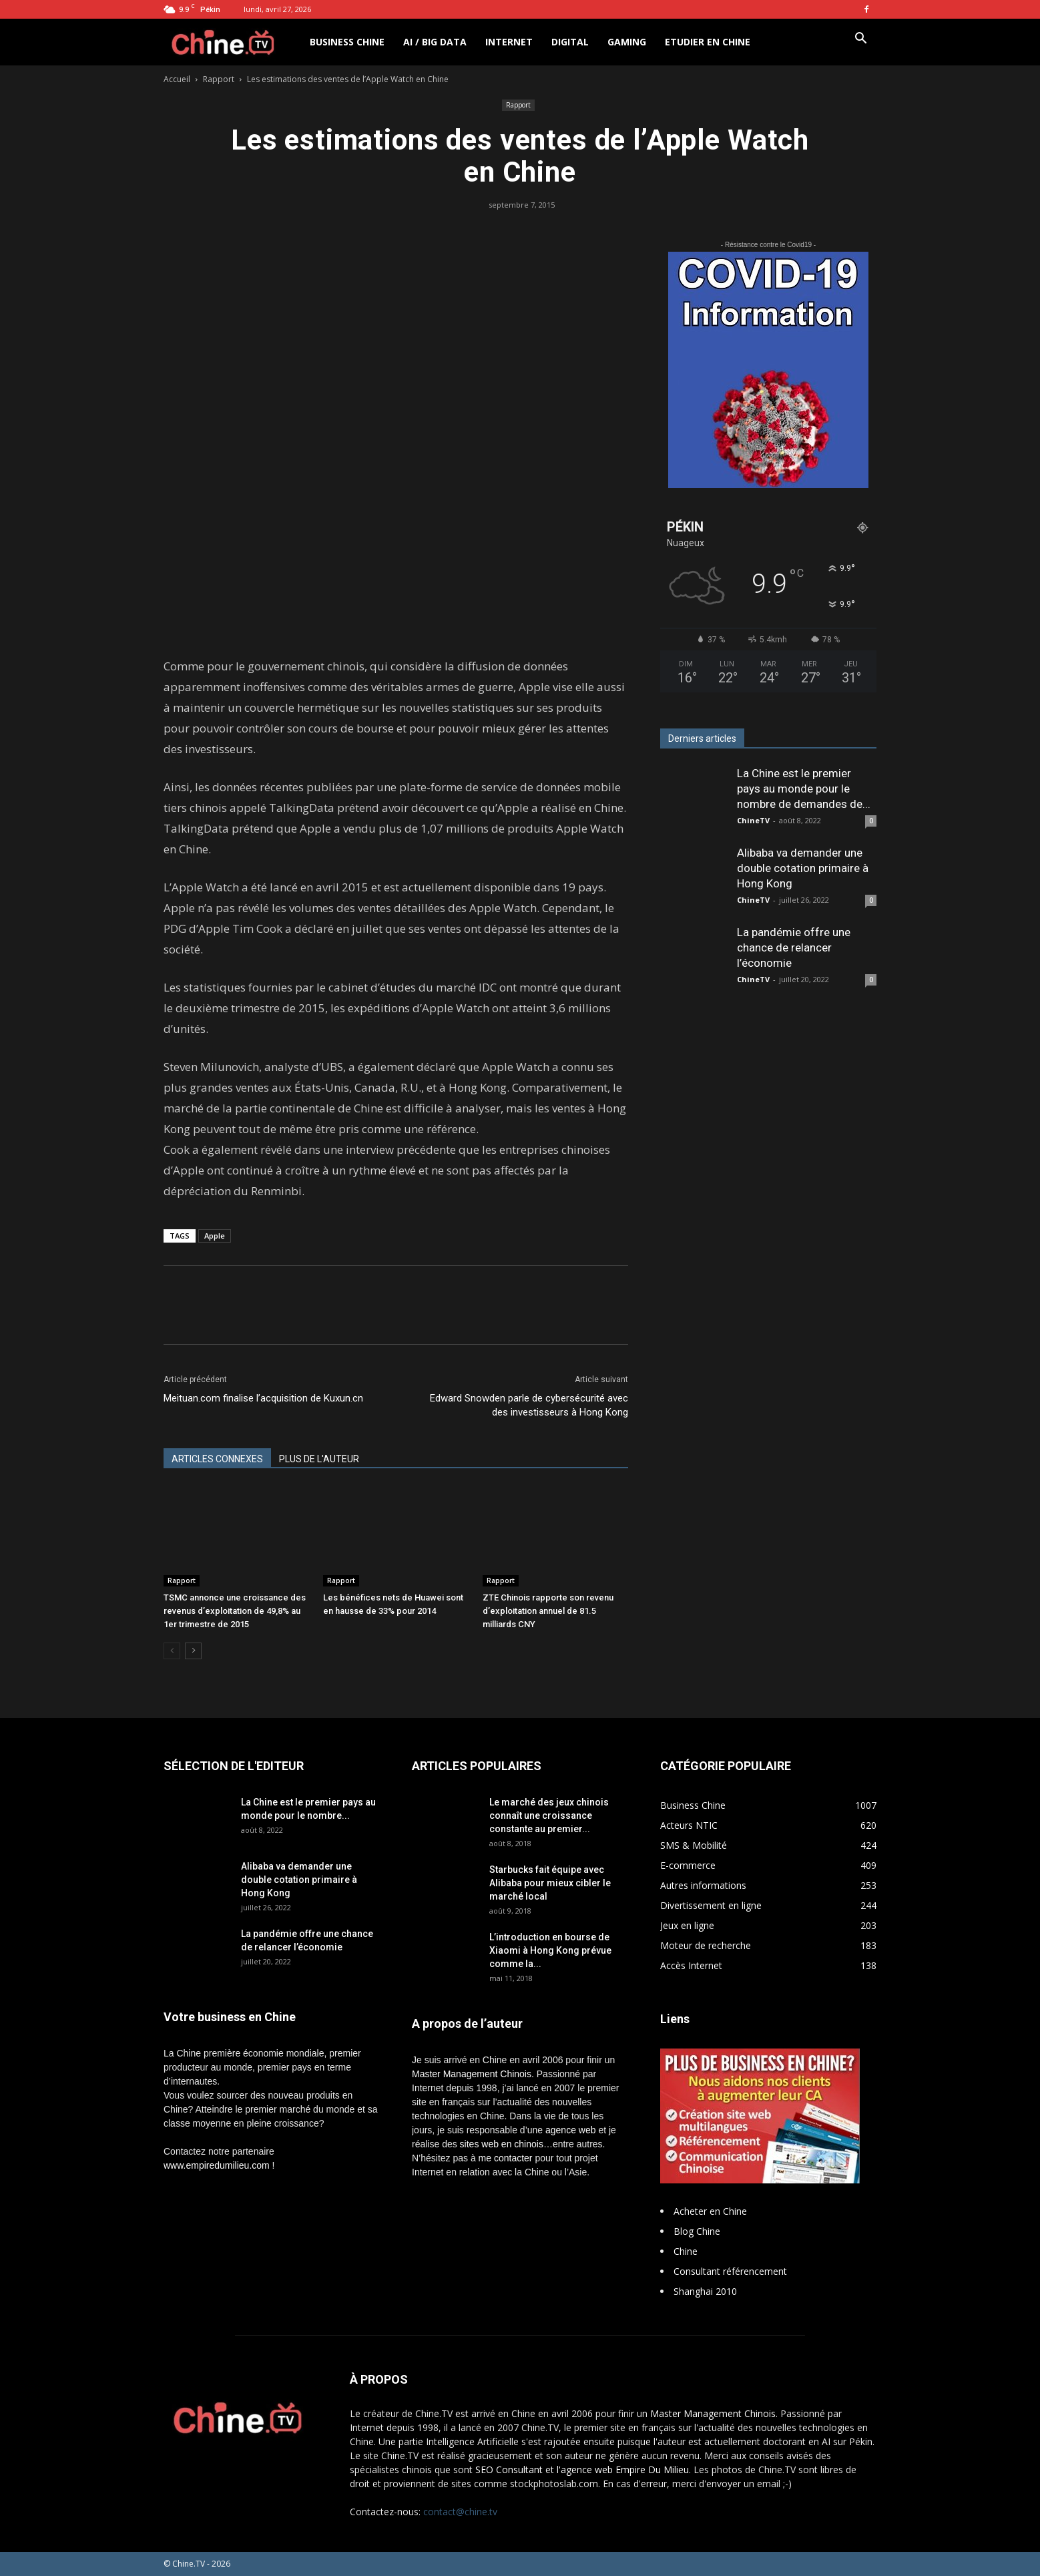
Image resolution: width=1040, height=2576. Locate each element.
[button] (860, 39)
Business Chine (347, 41)
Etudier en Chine (707, 41)
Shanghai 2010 (705, 2291)
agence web (570, 2130)
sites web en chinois (501, 2144)
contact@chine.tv (460, 2511)
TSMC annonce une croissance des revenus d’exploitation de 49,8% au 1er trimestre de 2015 (235, 1610)
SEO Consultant (509, 2469)
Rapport (218, 79)
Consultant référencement (730, 2271)
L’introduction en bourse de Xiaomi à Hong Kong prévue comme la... (550, 1950)
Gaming (626, 41)
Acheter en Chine (710, 2211)
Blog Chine (697, 2231)
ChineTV (753, 820)
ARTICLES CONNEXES (217, 1459)
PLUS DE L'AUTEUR (319, 1459)
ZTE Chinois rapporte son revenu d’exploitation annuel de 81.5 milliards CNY (548, 1610)
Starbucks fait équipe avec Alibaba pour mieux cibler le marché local (550, 1883)
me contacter (506, 2158)
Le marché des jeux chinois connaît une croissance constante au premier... (549, 1815)
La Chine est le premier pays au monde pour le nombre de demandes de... (803, 789)
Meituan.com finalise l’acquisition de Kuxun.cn (263, 1398)
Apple (214, 1236)
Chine (686, 2251)
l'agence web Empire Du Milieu (623, 2469)
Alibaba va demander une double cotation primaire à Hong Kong (802, 868)
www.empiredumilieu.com (217, 2165)
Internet (509, 41)
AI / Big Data (435, 41)
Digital (570, 41)
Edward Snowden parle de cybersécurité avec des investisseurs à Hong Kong (529, 1405)
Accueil (177, 79)
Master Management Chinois (471, 2074)
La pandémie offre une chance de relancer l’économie (793, 947)
